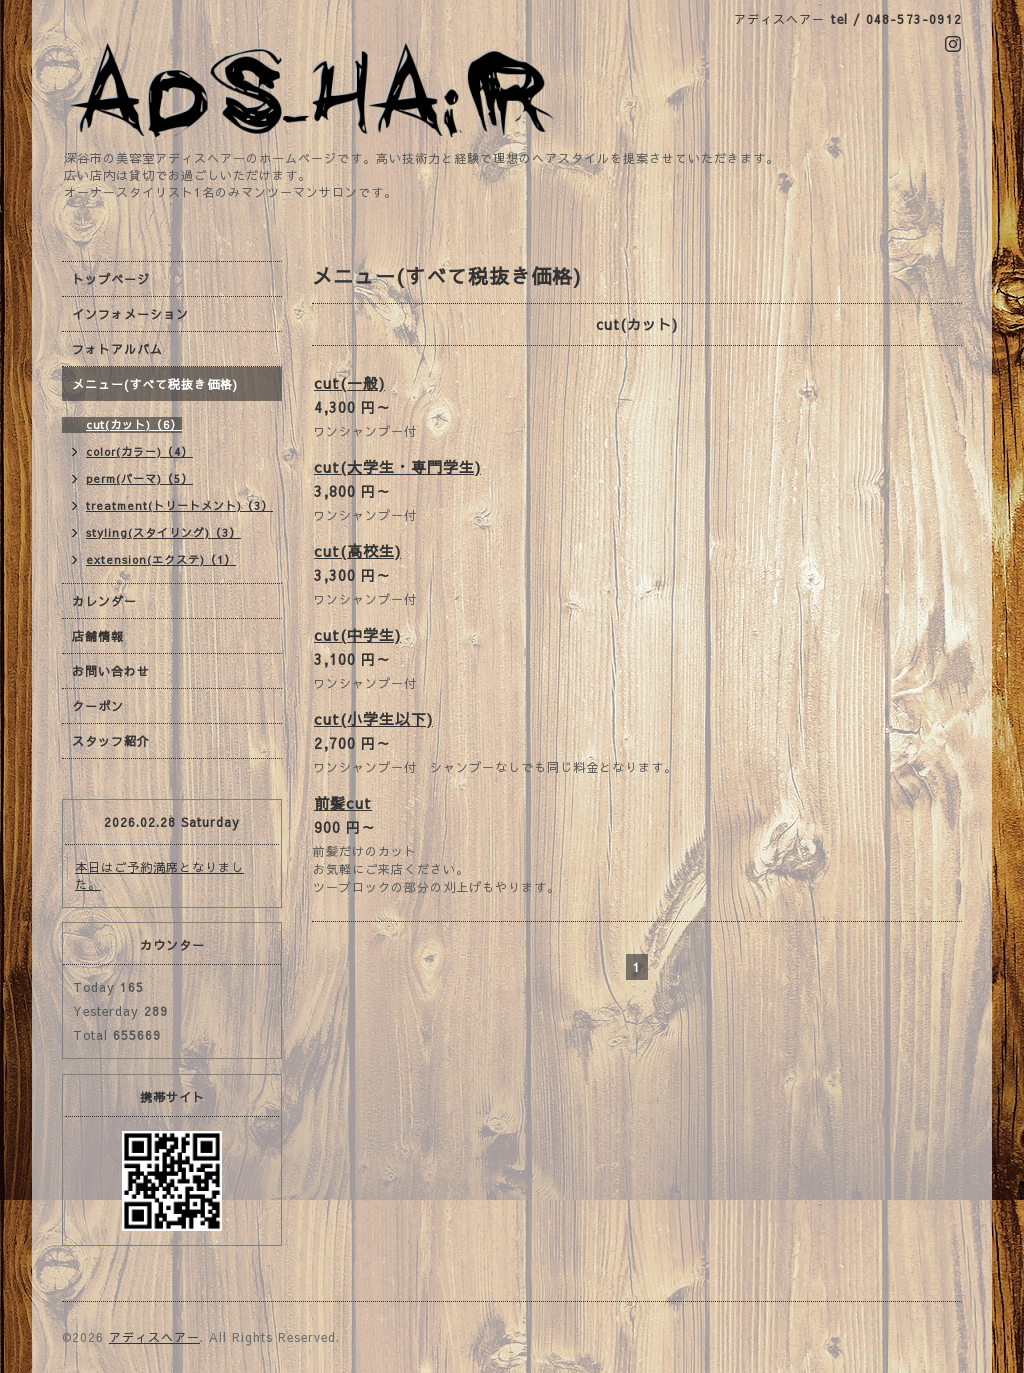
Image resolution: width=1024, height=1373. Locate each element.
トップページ (111, 279)
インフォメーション (130, 314)
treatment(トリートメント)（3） (179, 505)
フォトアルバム (117, 349)
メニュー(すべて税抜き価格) (155, 384)
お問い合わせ (111, 671)
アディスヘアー (154, 1337)
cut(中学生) (357, 634)
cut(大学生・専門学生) (397, 466)
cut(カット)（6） (134, 424)
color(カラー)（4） (139, 451)
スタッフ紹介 (111, 741)
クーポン (98, 706)
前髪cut (343, 802)
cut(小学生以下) (373, 718)
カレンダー (104, 601)
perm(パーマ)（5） (139, 478)
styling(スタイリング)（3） (163, 532)
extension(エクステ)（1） (161, 559)
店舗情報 (98, 636)
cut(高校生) (357, 550)
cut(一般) (349, 382)
